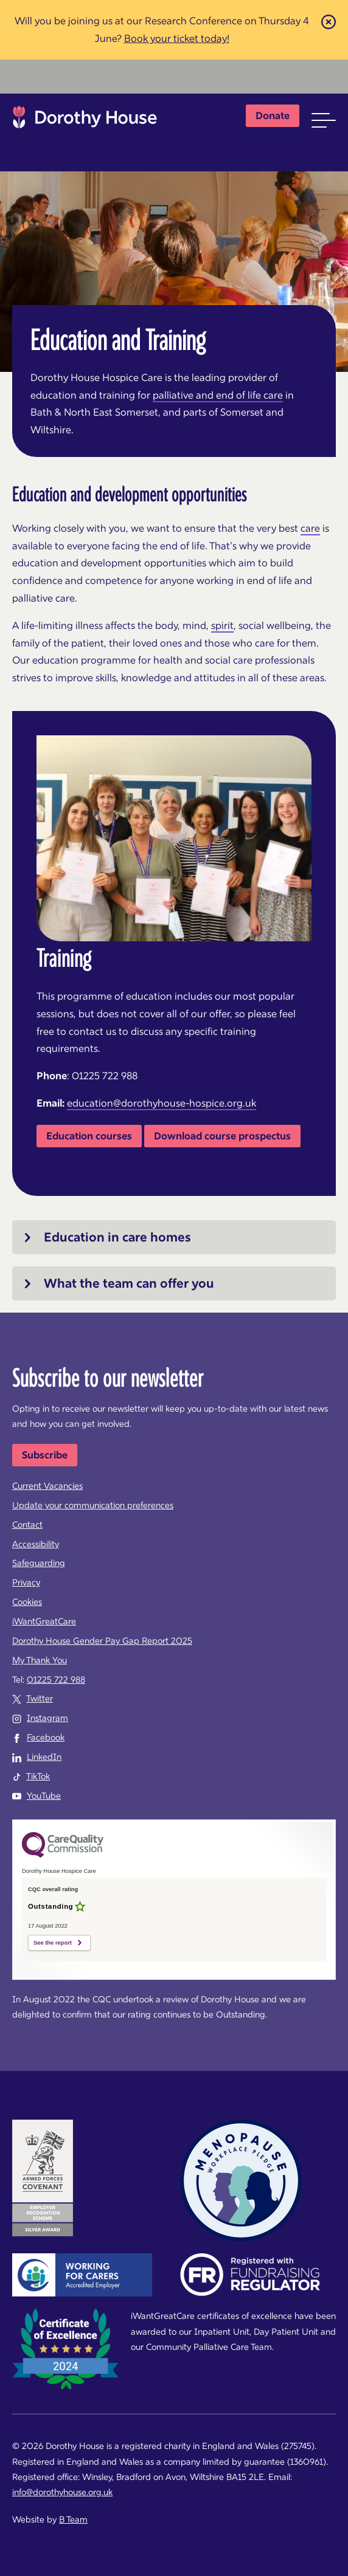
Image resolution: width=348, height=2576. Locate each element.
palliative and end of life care (218, 395)
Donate (273, 115)
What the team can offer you (129, 1283)
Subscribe (45, 1455)
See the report (52, 1943)
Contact (27, 1524)
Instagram (47, 1717)
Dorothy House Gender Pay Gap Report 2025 (102, 1640)
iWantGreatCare (44, 1621)
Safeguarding (38, 1563)
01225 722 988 (56, 1679)
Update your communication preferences (92, 1505)
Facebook (45, 1737)
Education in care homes (117, 1237)
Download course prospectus (222, 1136)
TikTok (38, 1776)
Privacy (26, 1582)
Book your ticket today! (176, 38)
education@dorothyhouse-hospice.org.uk (161, 1103)
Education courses (89, 1136)
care (310, 528)
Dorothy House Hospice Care (85, 120)
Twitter (39, 1698)
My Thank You (39, 1660)
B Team (73, 2519)
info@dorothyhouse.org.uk (62, 2492)
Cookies (27, 1601)
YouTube (44, 1795)
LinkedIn (44, 1756)
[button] (323, 120)
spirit (222, 625)
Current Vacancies (47, 1485)
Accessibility (35, 1544)
